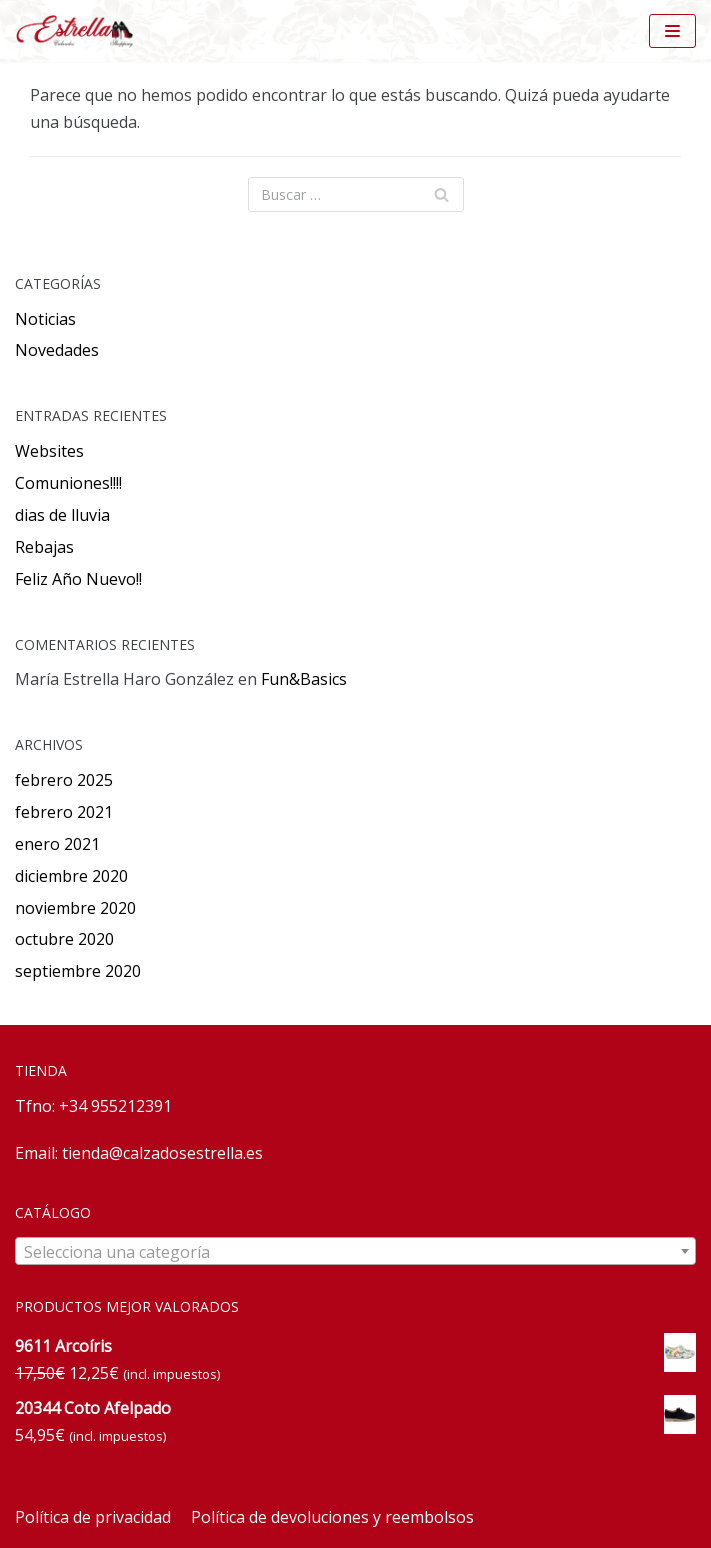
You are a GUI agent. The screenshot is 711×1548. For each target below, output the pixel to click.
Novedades (57, 350)
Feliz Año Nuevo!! (78, 579)
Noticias (45, 319)
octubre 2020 (64, 939)
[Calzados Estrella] (80, 31)
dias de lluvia (62, 515)
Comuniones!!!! (68, 483)
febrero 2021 (64, 812)
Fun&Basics (304, 679)
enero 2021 (57, 844)
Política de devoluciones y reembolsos (332, 1517)
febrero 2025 (64, 780)
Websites (49, 451)
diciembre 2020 (71, 876)
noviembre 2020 (75, 908)
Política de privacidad (93, 1517)
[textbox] (355, 1252)
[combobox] (355, 1251)
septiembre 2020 (78, 971)
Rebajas (44, 547)
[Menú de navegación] (672, 31)
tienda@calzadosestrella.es (162, 1153)
